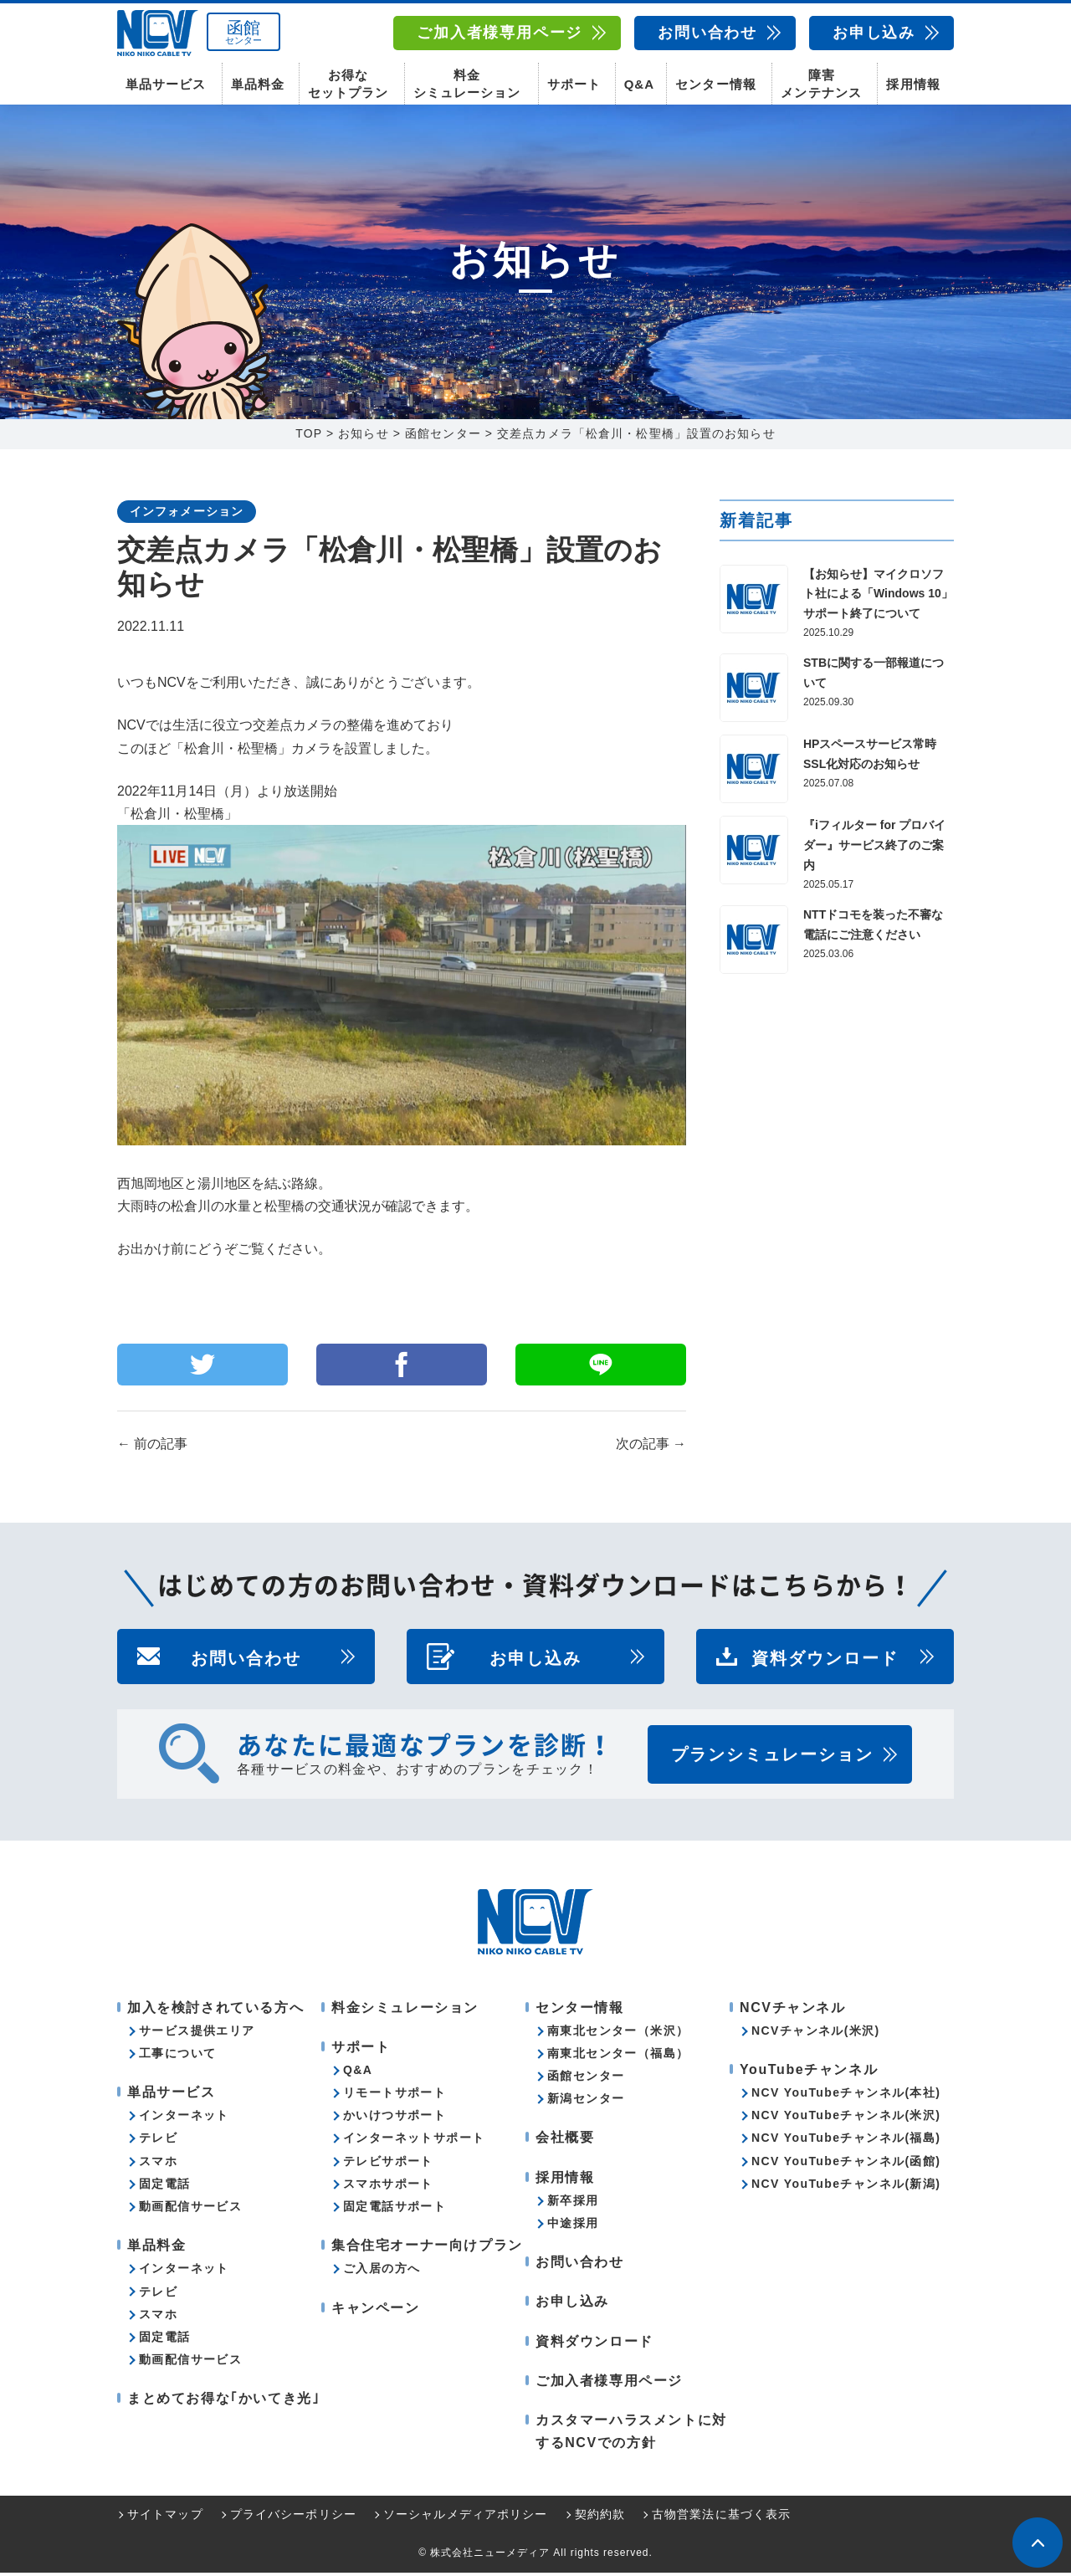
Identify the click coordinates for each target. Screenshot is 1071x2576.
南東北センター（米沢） (618, 2034)
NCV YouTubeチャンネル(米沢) (845, 2119)
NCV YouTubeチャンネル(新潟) (845, 2187)
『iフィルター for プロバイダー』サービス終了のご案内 (874, 849)
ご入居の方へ (381, 2272)
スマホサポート (388, 2187)
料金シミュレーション (466, 84)
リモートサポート (394, 2095)
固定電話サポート (394, 2209)
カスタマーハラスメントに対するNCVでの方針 (631, 2434)
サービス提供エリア (197, 2034)
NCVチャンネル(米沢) (815, 2034)
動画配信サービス (190, 2209)
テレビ (158, 2141)
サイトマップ (165, 2518)
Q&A (639, 84)
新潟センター (585, 2102)
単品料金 (257, 84)
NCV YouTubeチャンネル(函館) (845, 2164)
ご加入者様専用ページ (499, 32)
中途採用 (573, 2226)
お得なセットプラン (348, 84)
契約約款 (600, 2518)
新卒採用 (573, 2203)
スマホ (158, 2164)
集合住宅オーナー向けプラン (427, 2248)
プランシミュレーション (772, 1758)
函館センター (585, 2079)
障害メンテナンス (821, 84)
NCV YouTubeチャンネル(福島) (845, 2141)
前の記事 (152, 1448)
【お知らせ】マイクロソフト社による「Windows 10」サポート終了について (878, 597)
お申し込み (874, 32)
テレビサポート (388, 2164)
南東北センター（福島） (618, 2056)
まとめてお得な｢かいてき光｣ (223, 2402)
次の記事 (651, 1448)
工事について (177, 2056)
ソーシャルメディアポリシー (465, 2518)
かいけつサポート (394, 2119)
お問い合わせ (707, 32)
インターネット (184, 2119)
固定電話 (165, 2187)
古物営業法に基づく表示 (721, 2518)
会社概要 (565, 2141)
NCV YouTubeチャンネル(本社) (845, 2095)
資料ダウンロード (825, 1660)
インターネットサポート (413, 2141)
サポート (574, 84)
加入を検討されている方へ (215, 2011)
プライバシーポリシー (293, 2518)
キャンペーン (375, 2311)
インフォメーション (186, 514)
